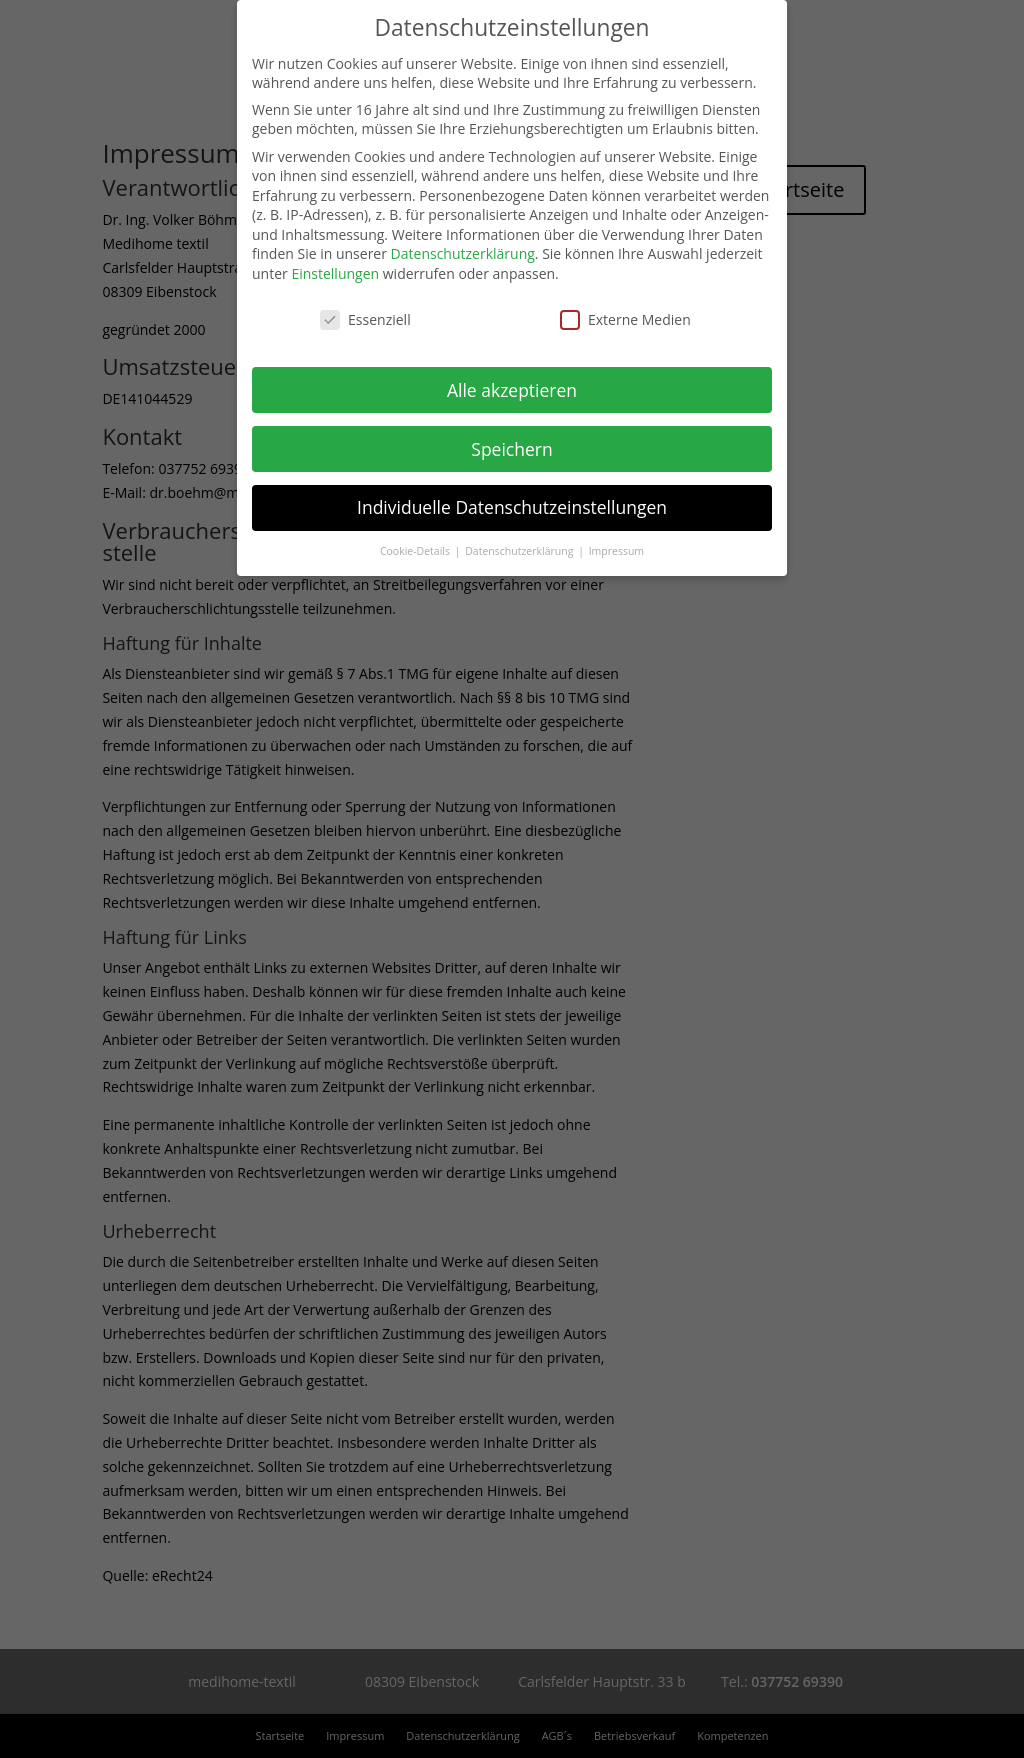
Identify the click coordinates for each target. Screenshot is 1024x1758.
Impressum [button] (616, 551)
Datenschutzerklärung (463, 253)
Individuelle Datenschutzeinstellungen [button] (512, 507)
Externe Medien (625, 319)
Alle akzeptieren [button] (512, 390)
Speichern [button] (511, 449)
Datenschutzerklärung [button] (520, 551)
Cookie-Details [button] (416, 551)
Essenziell (365, 319)
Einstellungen (335, 273)
